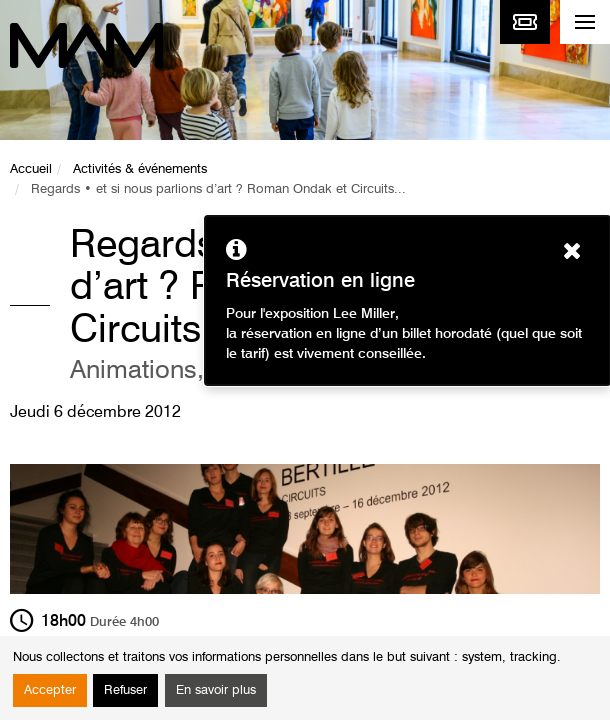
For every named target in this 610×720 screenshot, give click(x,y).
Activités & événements (140, 169)
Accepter (50, 690)
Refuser (125, 690)
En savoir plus (216, 690)
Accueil (31, 169)
